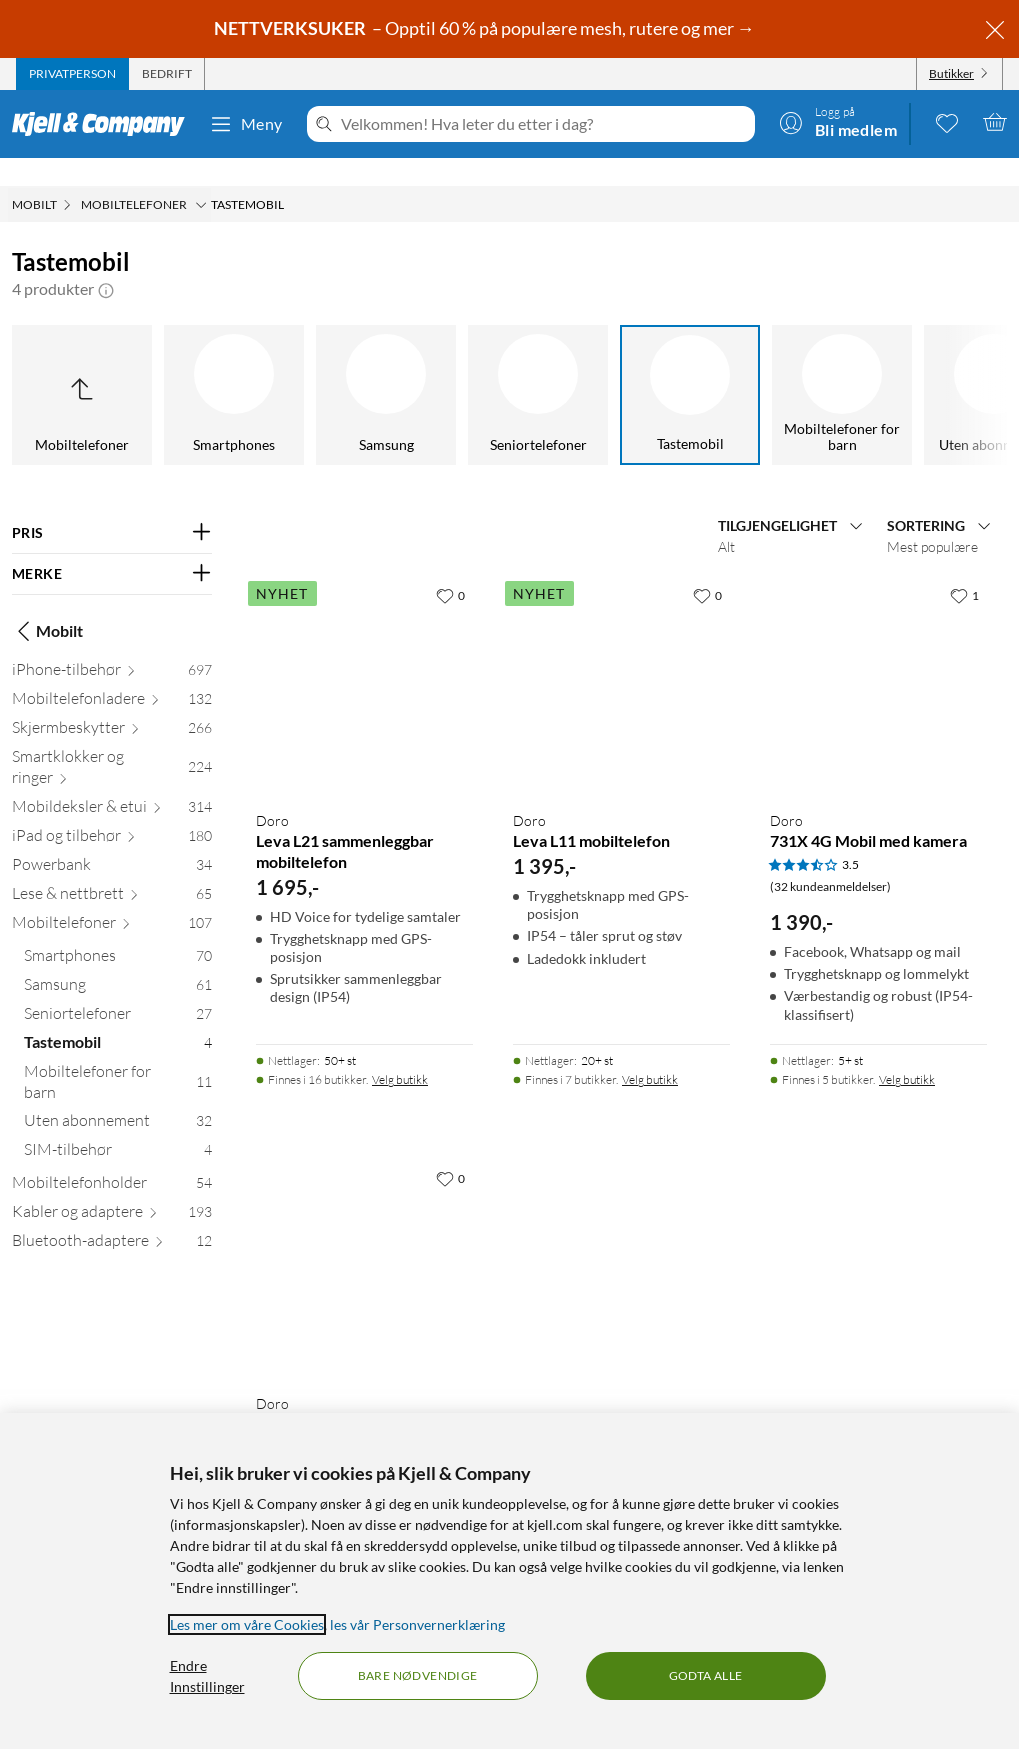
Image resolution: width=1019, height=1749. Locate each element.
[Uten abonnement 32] (118, 1096)
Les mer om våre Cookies (247, 1624)
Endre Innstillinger (207, 1676)
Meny (246, 124)
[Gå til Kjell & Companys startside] (104, 124)
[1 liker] (964, 567)
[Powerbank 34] (112, 840)
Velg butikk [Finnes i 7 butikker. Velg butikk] (650, 1051)
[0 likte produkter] (947, 122)
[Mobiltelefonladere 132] (112, 674)
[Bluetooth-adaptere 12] (112, 1216)
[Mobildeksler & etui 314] (112, 782)
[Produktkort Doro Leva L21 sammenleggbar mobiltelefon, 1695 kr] (364, 657)
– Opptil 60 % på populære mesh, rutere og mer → (486, 28)
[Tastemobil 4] (118, 1018)
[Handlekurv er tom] (995, 122)
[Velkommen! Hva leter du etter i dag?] (544, 124)
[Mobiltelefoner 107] (112, 898)
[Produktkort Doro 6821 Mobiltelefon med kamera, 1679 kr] (364, 1240)
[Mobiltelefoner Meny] (201, 177)
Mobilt (47, 603)
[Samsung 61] (118, 960)
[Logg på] (838, 122)
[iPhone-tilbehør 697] (112, 645)
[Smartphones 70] (118, 931)
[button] (106, 261)
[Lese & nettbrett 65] (112, 869)
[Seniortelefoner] (358, 367)
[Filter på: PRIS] (112, 505)
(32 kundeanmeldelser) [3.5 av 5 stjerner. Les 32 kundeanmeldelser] (830, 858)
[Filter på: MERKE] (112, 546)
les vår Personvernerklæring (417, 1624)
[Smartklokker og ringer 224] (112, 743)
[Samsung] (206, 367)
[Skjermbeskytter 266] (112, 703)
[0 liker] (450, 567)
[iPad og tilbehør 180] (112, 811)
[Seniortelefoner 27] (118, 989)
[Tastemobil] (510, 367)
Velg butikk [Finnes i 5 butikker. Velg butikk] (907, 1051)
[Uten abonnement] (814, 367)
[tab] (72, 74)
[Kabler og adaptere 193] (112, 1187)
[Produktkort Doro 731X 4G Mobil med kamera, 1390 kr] (878, 657)
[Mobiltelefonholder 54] (112, 1158)
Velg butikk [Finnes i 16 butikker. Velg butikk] (400, 1051)
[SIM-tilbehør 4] (118, 1125)
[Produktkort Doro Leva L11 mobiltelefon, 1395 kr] (621, 657)
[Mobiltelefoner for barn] (662, 367)
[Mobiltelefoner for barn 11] (118, 1058)
